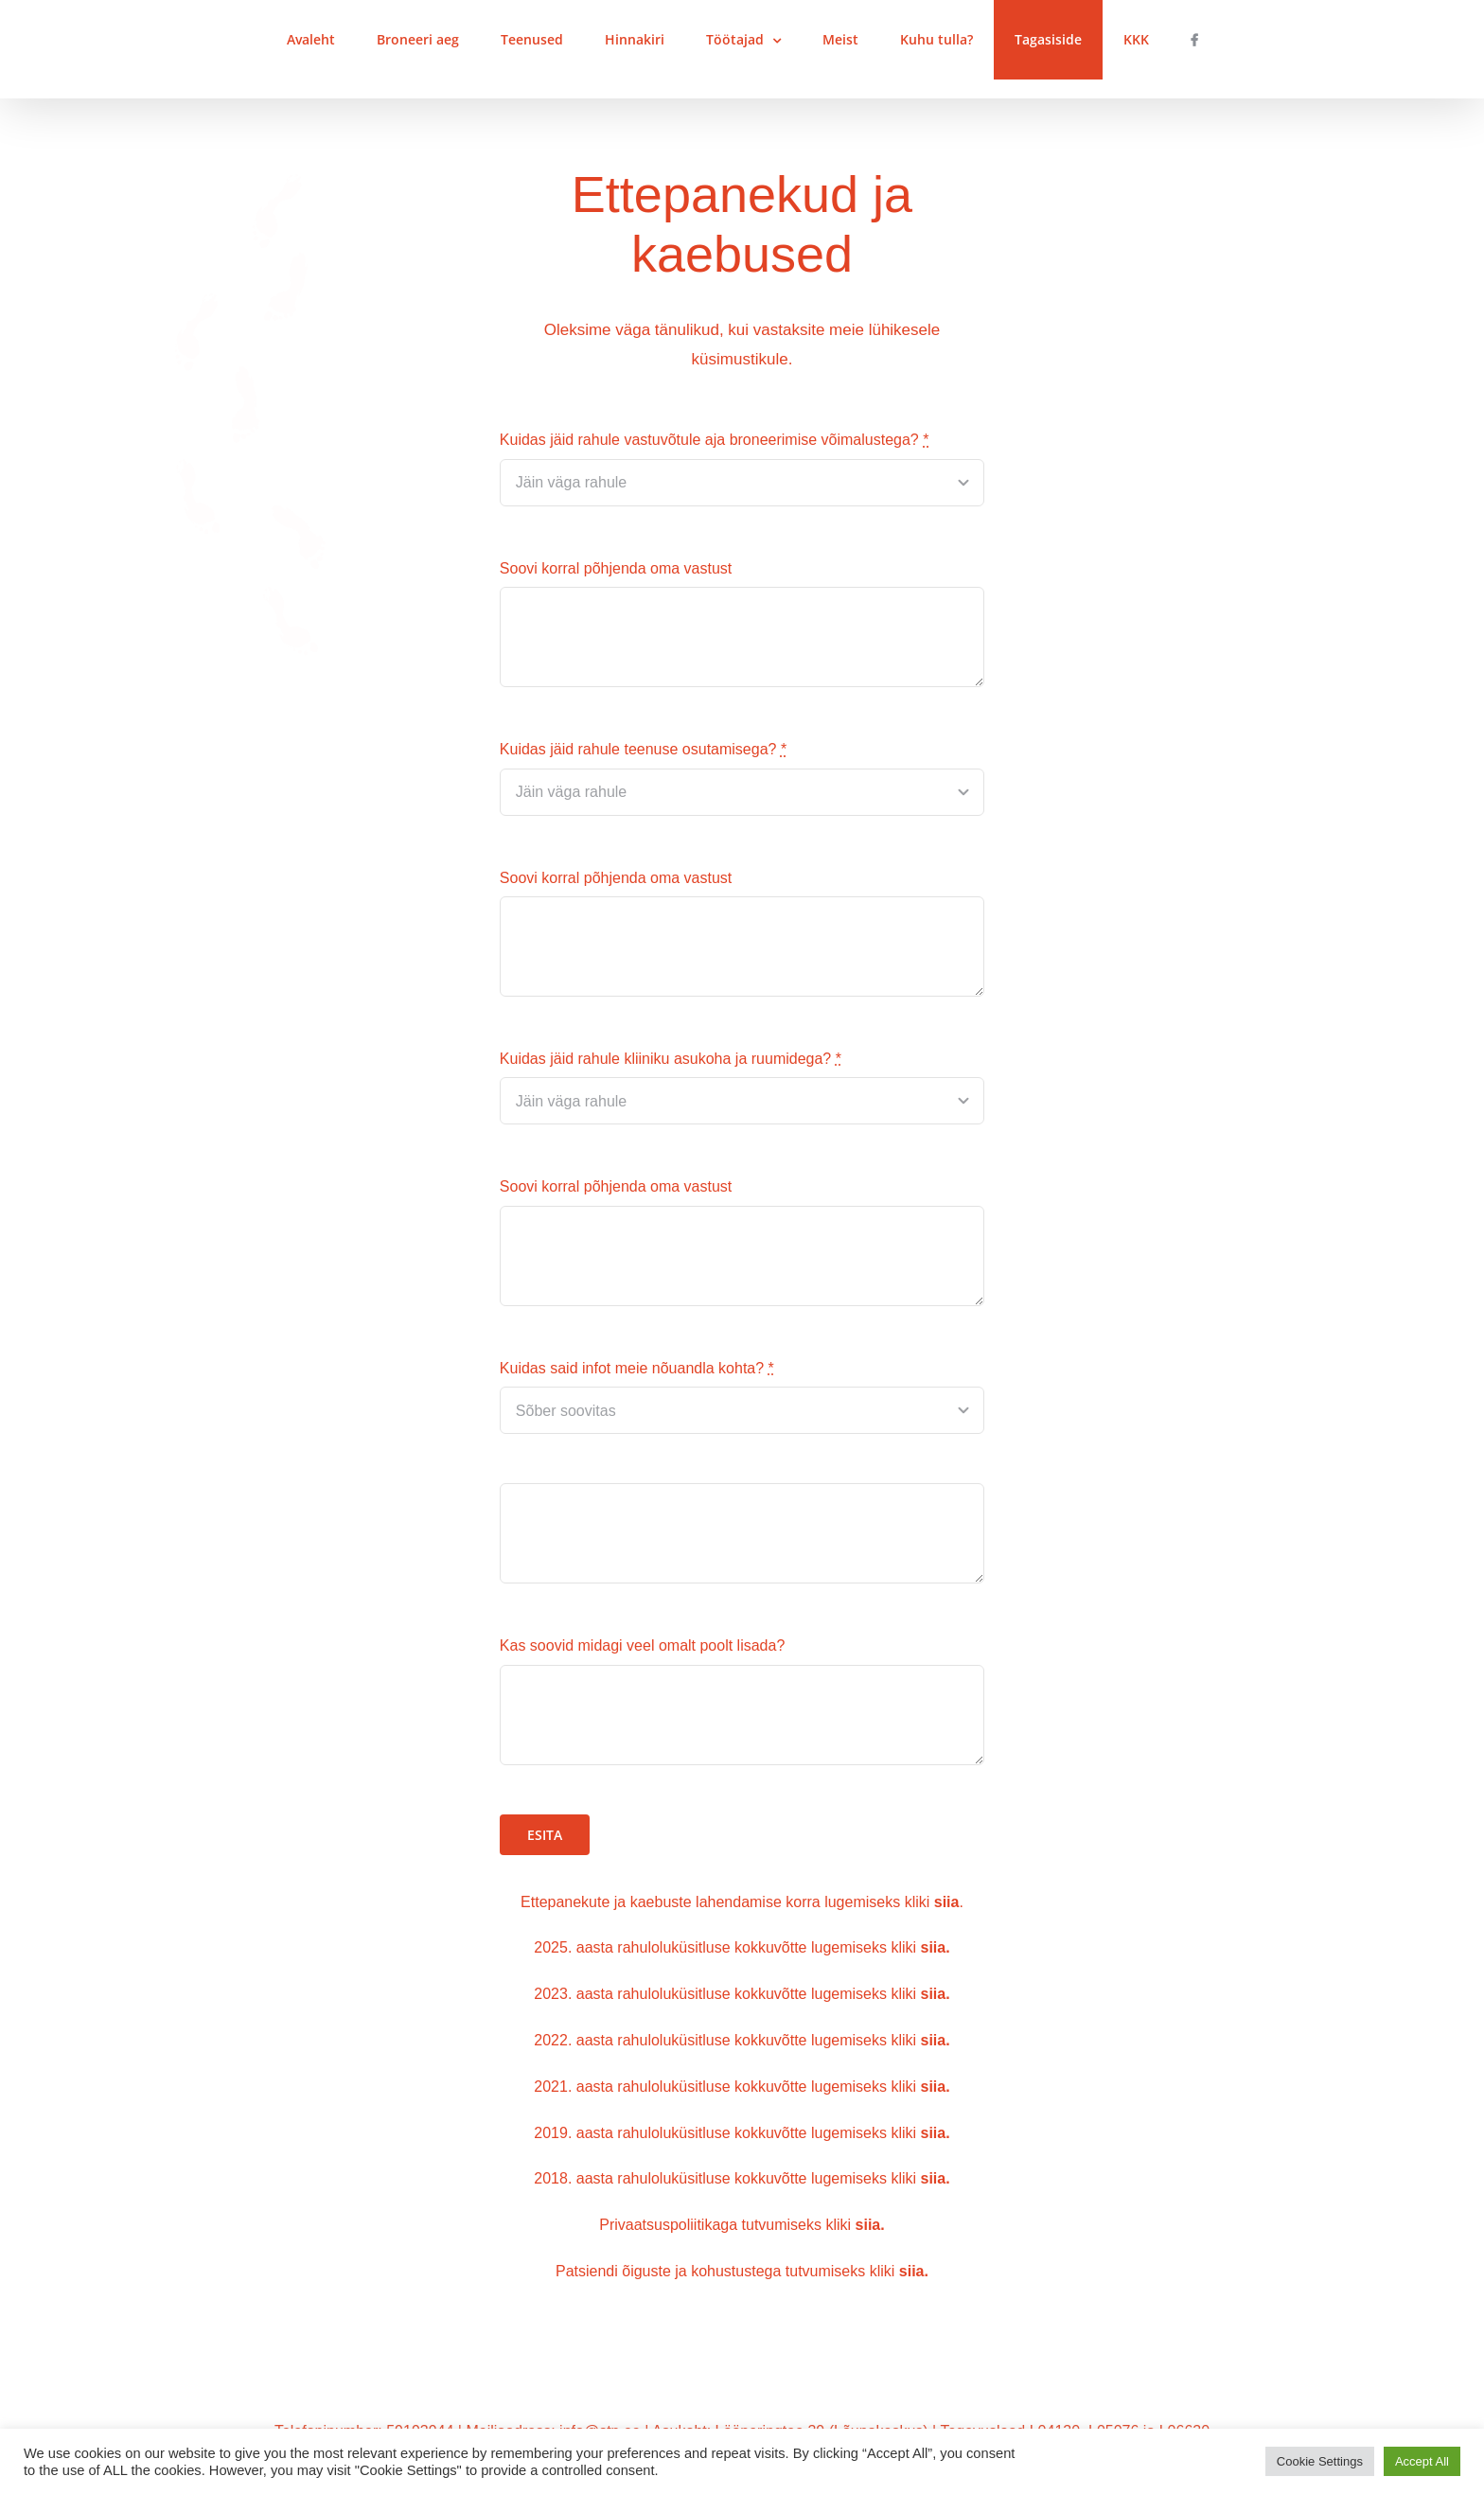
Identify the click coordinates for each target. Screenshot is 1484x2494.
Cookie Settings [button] (1320, 2461)
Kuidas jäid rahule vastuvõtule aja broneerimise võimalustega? (714, 441)
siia (933, 2134)
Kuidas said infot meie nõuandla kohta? (637, 1369)
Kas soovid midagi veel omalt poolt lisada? (643, 1646)
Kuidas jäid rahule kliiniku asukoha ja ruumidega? (670, 1060)
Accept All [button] (1422, 2461)
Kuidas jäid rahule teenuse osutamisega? (643, 750)
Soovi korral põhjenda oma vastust (616, 569)
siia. (935, 1948)
